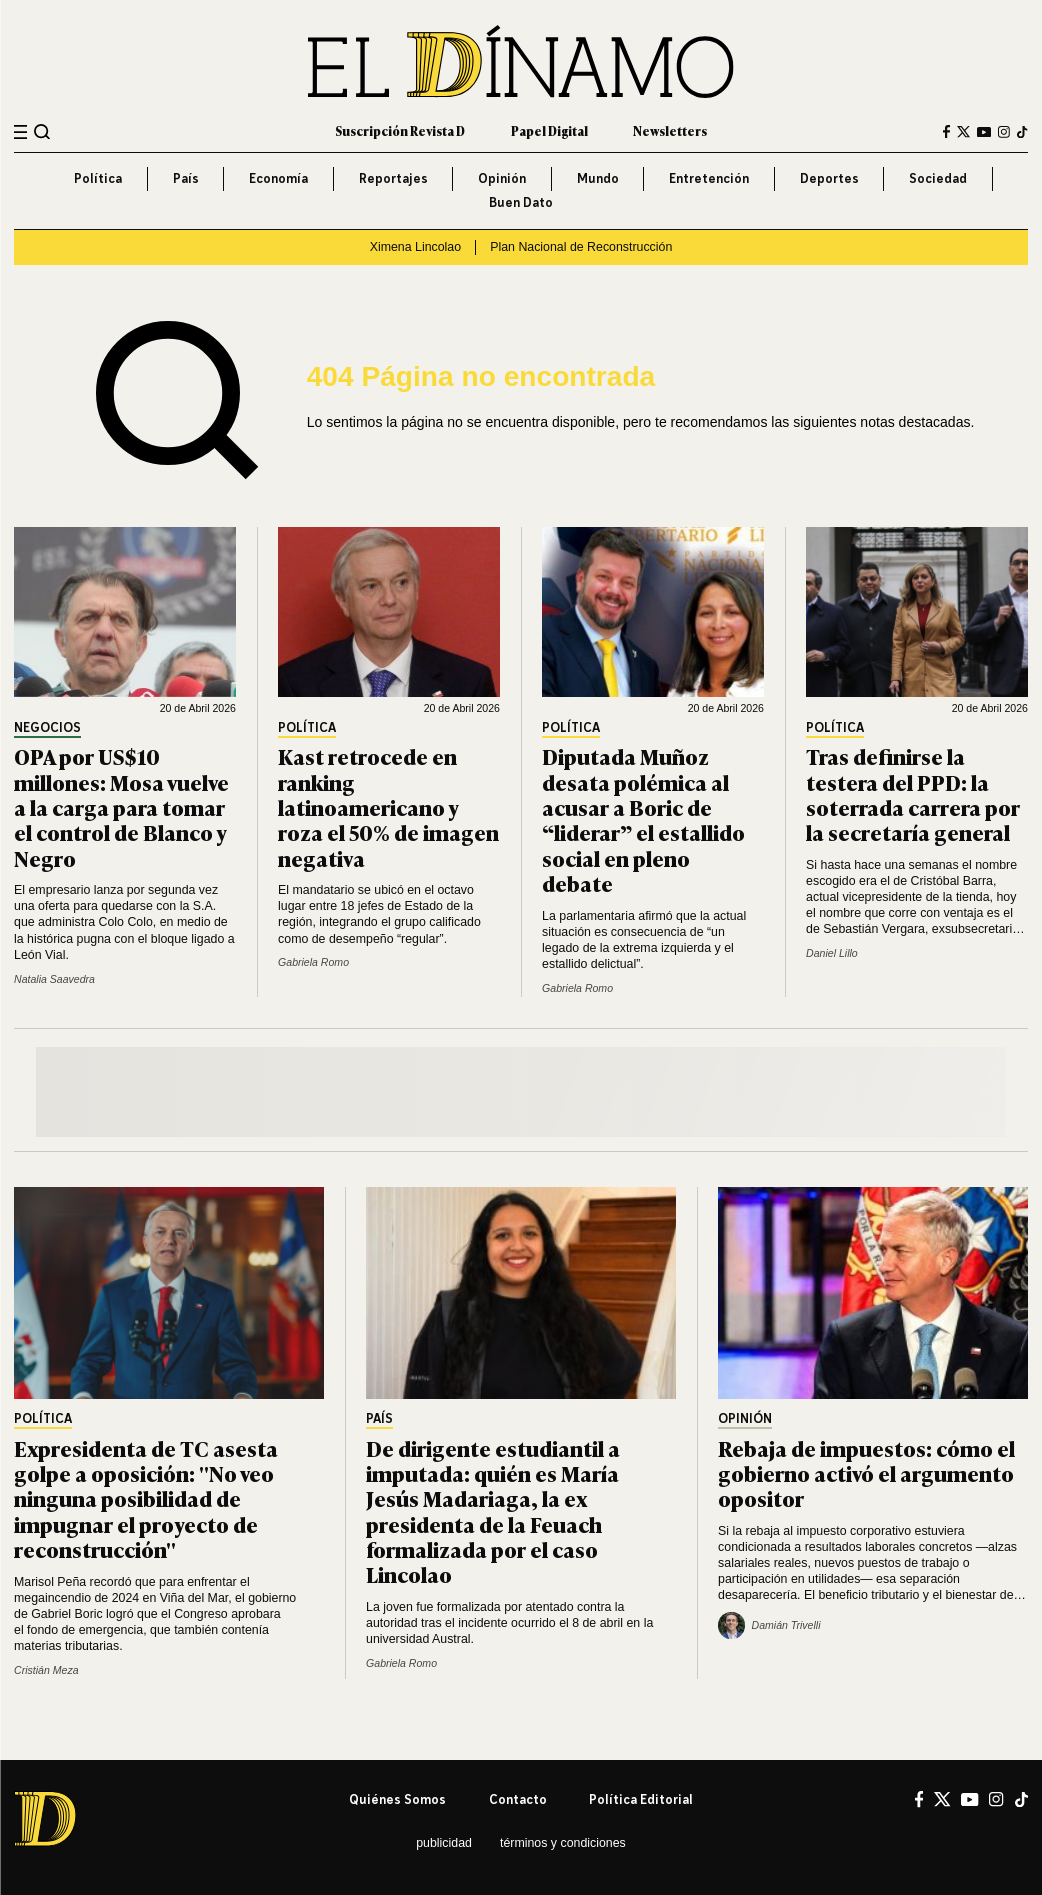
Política (98, 178)
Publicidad (444, 1843)
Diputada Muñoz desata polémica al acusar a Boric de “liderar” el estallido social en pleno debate (643, 819)
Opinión (502, 178)
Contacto (518, 1799)
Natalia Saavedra (54, 979)
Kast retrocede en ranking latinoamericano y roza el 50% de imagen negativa (388, 806)
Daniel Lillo (832, 953)
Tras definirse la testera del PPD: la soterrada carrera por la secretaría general (913, 793)
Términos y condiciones (563, 1843)
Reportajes (393, 178)
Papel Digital (549, 131)
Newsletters (670, 131)
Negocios (47, 728)
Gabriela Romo (313, 962)
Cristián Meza (46, 1670)
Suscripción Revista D (400, 131)
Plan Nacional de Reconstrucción (581, 247)
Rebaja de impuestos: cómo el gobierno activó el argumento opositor (866, 1473)
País (186, 178)
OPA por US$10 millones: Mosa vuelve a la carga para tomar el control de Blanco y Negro (121, 806)
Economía (278, 178)
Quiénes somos (397, 1799)
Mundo (598, 178)
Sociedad (938, 178)
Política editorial (641, 1799)
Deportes (829, 178)
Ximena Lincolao (415, 247)
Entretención (709, 178)
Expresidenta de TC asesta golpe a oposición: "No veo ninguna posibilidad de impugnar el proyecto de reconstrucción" (146, 1498)
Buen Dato (521, 202)
